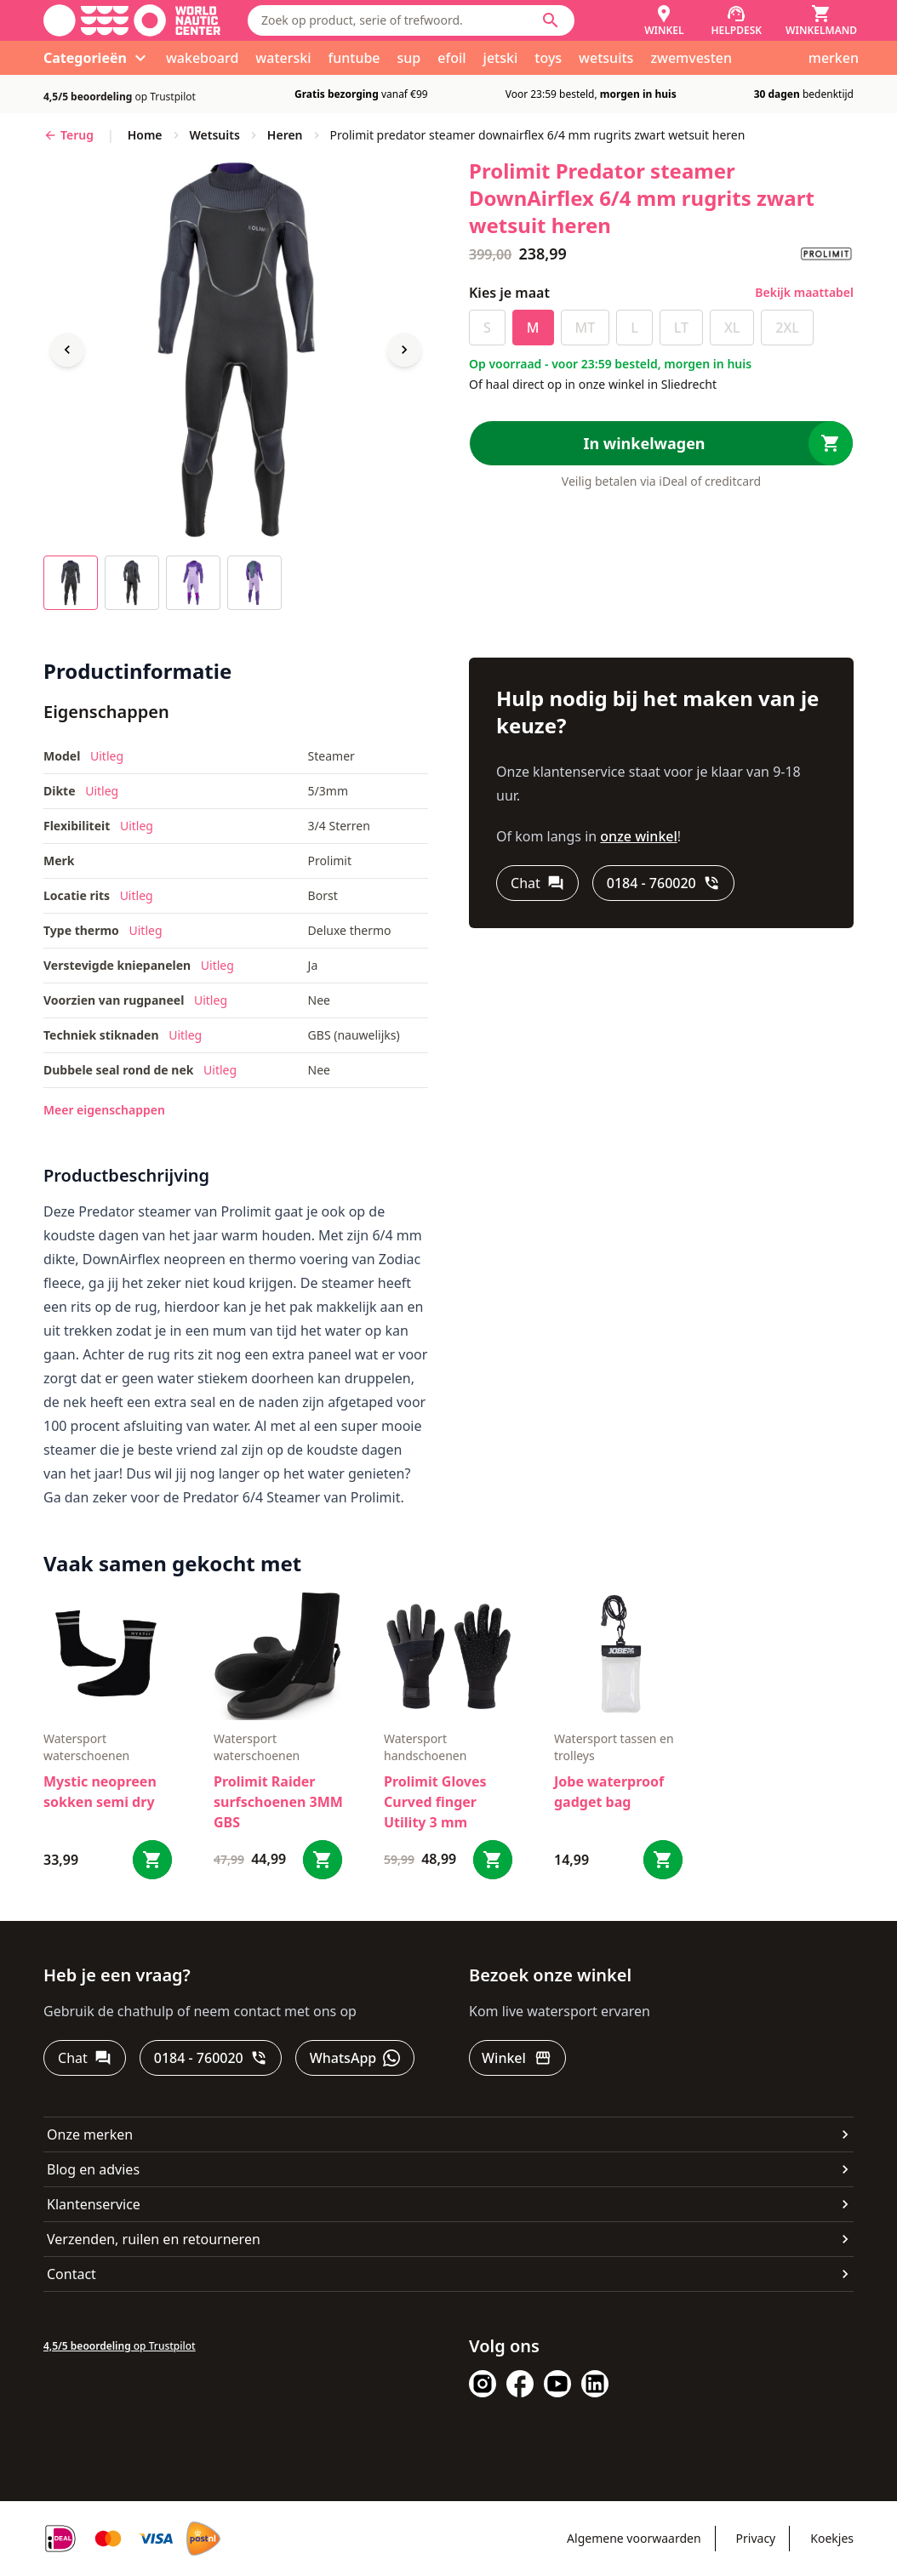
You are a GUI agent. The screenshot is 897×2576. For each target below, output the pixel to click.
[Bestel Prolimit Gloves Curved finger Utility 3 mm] (492, 1859)
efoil (451, 57)
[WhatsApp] (354, 2058)
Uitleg (106, 756)
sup (409, 57)
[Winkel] (664, 20)
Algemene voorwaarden (633, 2538)
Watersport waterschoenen (86, 1747)
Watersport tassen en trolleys (614, 1747)
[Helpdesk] (737, 20)
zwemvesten (691, 57)
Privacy (756, 2538)
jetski (500, 57)
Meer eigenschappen (104, 1110)
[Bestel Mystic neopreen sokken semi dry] (152, 1859)
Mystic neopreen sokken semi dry (100, 1791)
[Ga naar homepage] (131, 20)
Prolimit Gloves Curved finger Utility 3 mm (435, 1802)
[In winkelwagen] (661, 443)
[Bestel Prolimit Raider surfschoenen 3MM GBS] (322, 1859)
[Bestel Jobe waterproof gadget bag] (663, 1859)
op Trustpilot (119, 96)
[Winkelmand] (821, 20)
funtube (354, 57)
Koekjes (832, 2538)
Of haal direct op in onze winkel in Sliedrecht (593, 384)
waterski (283, 57)
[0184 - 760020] (663, 883)
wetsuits (606, 57)
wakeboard (202, 57)
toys (548, 57)
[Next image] (404, 350)
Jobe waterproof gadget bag (609, 1791)
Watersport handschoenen (425, 1747)
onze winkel (638, 836)
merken (833, 57)
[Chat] (537, 883)
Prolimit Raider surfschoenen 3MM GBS (278, 1802)
